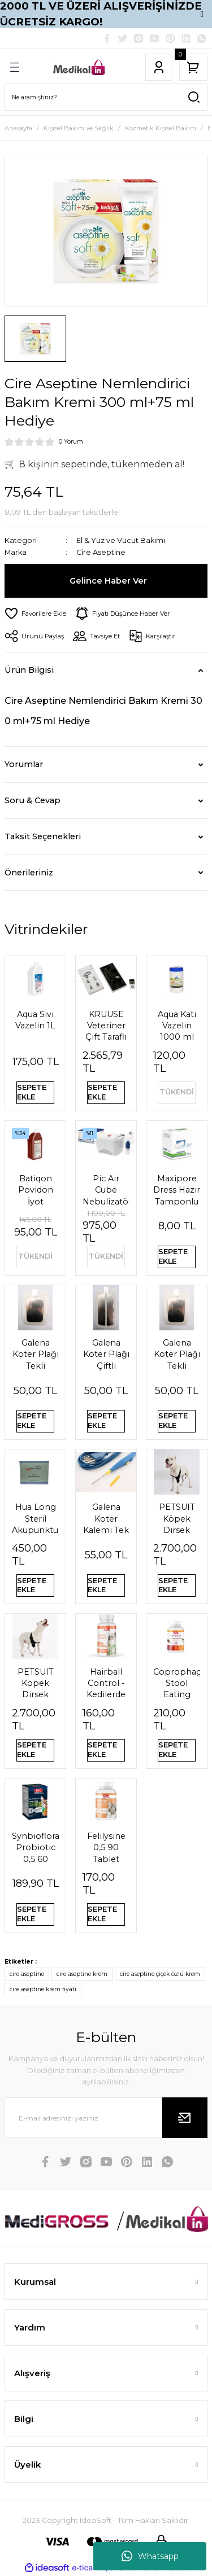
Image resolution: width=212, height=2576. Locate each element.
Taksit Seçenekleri (43, 836)
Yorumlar (24, 764)
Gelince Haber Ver (108, 581)
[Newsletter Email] (106, 2117)
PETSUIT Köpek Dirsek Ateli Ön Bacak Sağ (35, 1684)
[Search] (106, 97)
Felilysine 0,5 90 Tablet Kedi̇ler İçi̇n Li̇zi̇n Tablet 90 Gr (106, 1848)
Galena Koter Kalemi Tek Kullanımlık (106, 1519)
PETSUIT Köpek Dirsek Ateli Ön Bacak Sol (177, 1519)
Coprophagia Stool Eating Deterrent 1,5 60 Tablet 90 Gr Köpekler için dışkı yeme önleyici (176, 1684)
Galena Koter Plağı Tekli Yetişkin (177, 1355)
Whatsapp (150, 2556)
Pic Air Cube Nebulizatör (106, 1190)
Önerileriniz (29, 873)
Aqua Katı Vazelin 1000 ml (177, 1025)
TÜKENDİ (176, 1092)
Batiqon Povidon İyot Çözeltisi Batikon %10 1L (35, 1190)
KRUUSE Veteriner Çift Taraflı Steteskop (106, 1026)
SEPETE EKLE (31, 1092)
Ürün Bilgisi (29, 670)
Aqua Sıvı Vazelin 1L (35, 1020)
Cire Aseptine (101, 552)
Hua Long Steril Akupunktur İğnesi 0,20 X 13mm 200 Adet (35, 1519)
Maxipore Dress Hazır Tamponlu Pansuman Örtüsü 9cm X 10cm (176, 1190)
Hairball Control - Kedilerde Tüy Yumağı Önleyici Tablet (106, 1684)
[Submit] (184, 2117)
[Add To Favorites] (35, 613)
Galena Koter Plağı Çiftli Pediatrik (106, 1355)
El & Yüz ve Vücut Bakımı (120, 540)
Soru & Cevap (32, 800)
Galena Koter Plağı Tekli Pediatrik (35, 1355)
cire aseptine (27, 1974)
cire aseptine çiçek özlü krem (160, 1974)
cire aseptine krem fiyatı (43, 1989)
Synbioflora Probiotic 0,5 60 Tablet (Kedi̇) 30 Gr (35, 1848)
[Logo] (79, 67)
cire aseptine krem (82, 1974)
